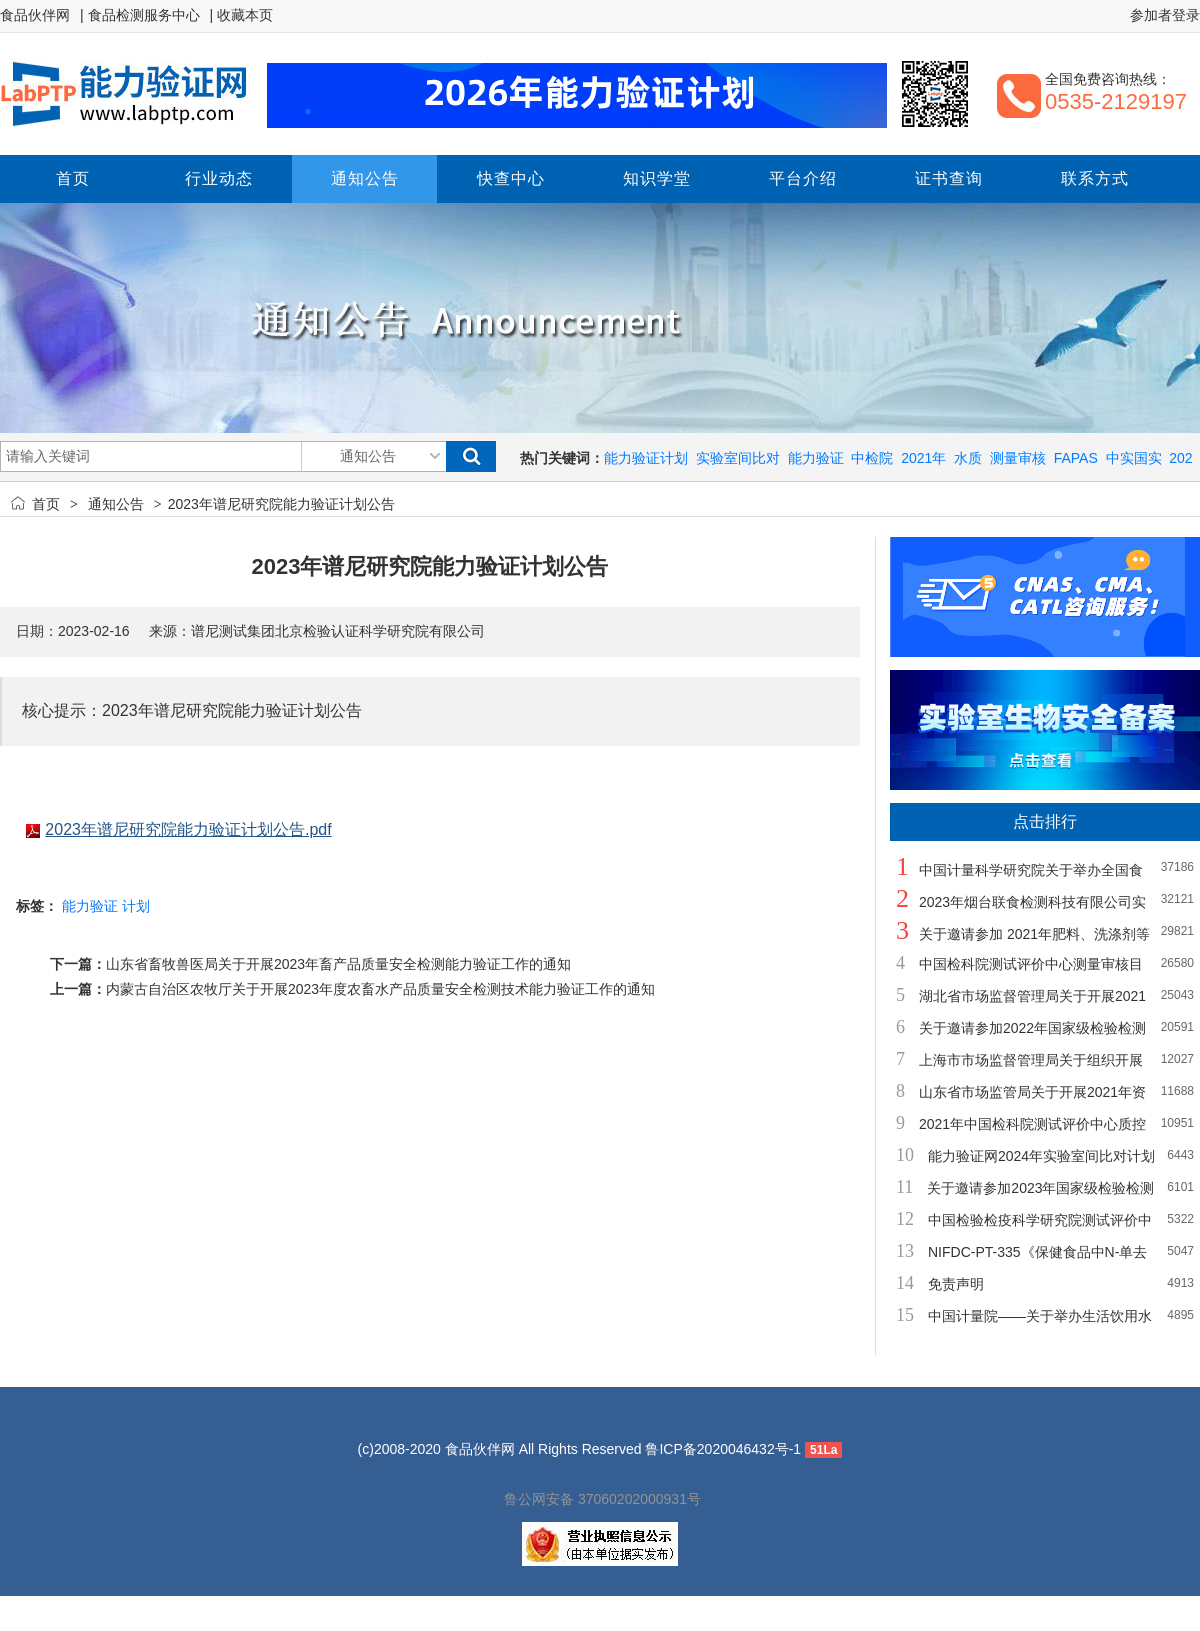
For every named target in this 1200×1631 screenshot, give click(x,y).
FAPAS (1076, 458)
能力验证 (816, 458)
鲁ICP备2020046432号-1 (723, 1449)
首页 (46, 504)
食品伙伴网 (35, 15)
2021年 (923, 458)
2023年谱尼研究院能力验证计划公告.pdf (188, 829)
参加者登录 (1165, 15)
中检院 (872, 458)
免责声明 (956, 1284)
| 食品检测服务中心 (140, 15)
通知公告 (116, 504)
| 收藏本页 (242, 15)
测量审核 (1018, 458)
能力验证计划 (646, 458)
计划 (136, 906)
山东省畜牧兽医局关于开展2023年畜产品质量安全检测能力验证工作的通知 (338, 964)
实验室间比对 (738, 458)
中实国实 (1134, 458)
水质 (968, 458)
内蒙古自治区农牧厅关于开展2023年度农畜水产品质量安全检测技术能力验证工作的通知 (380, 989)
